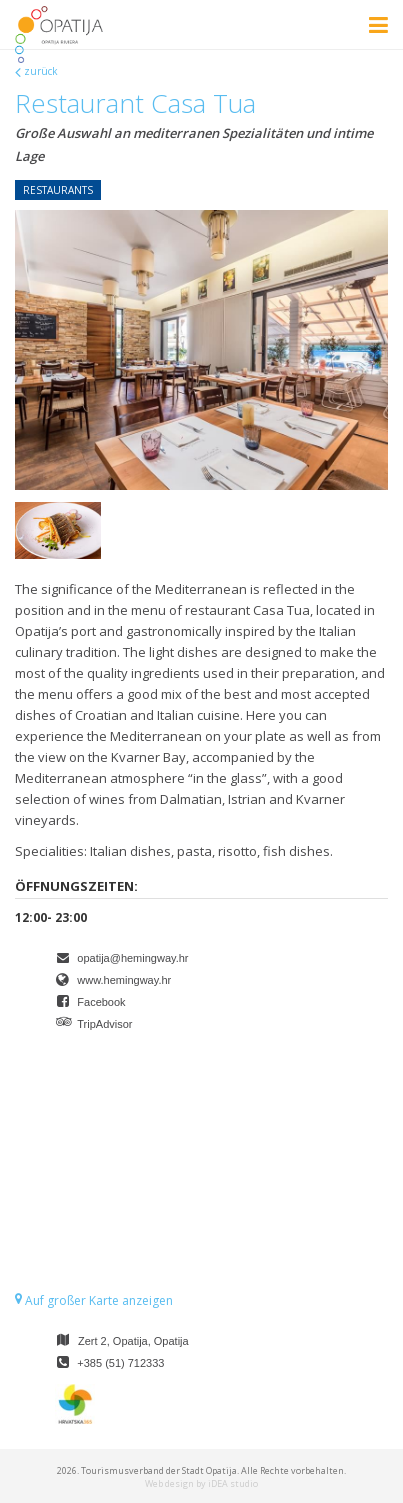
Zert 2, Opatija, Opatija (133, 1341)
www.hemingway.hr (124, 980)
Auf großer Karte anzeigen (94, 1300)
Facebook (101, 1002)
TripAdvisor (104, 1024)
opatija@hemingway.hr (132, 958)
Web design (169, 1483)
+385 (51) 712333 (120, 1363)
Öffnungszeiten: (76, 886)
